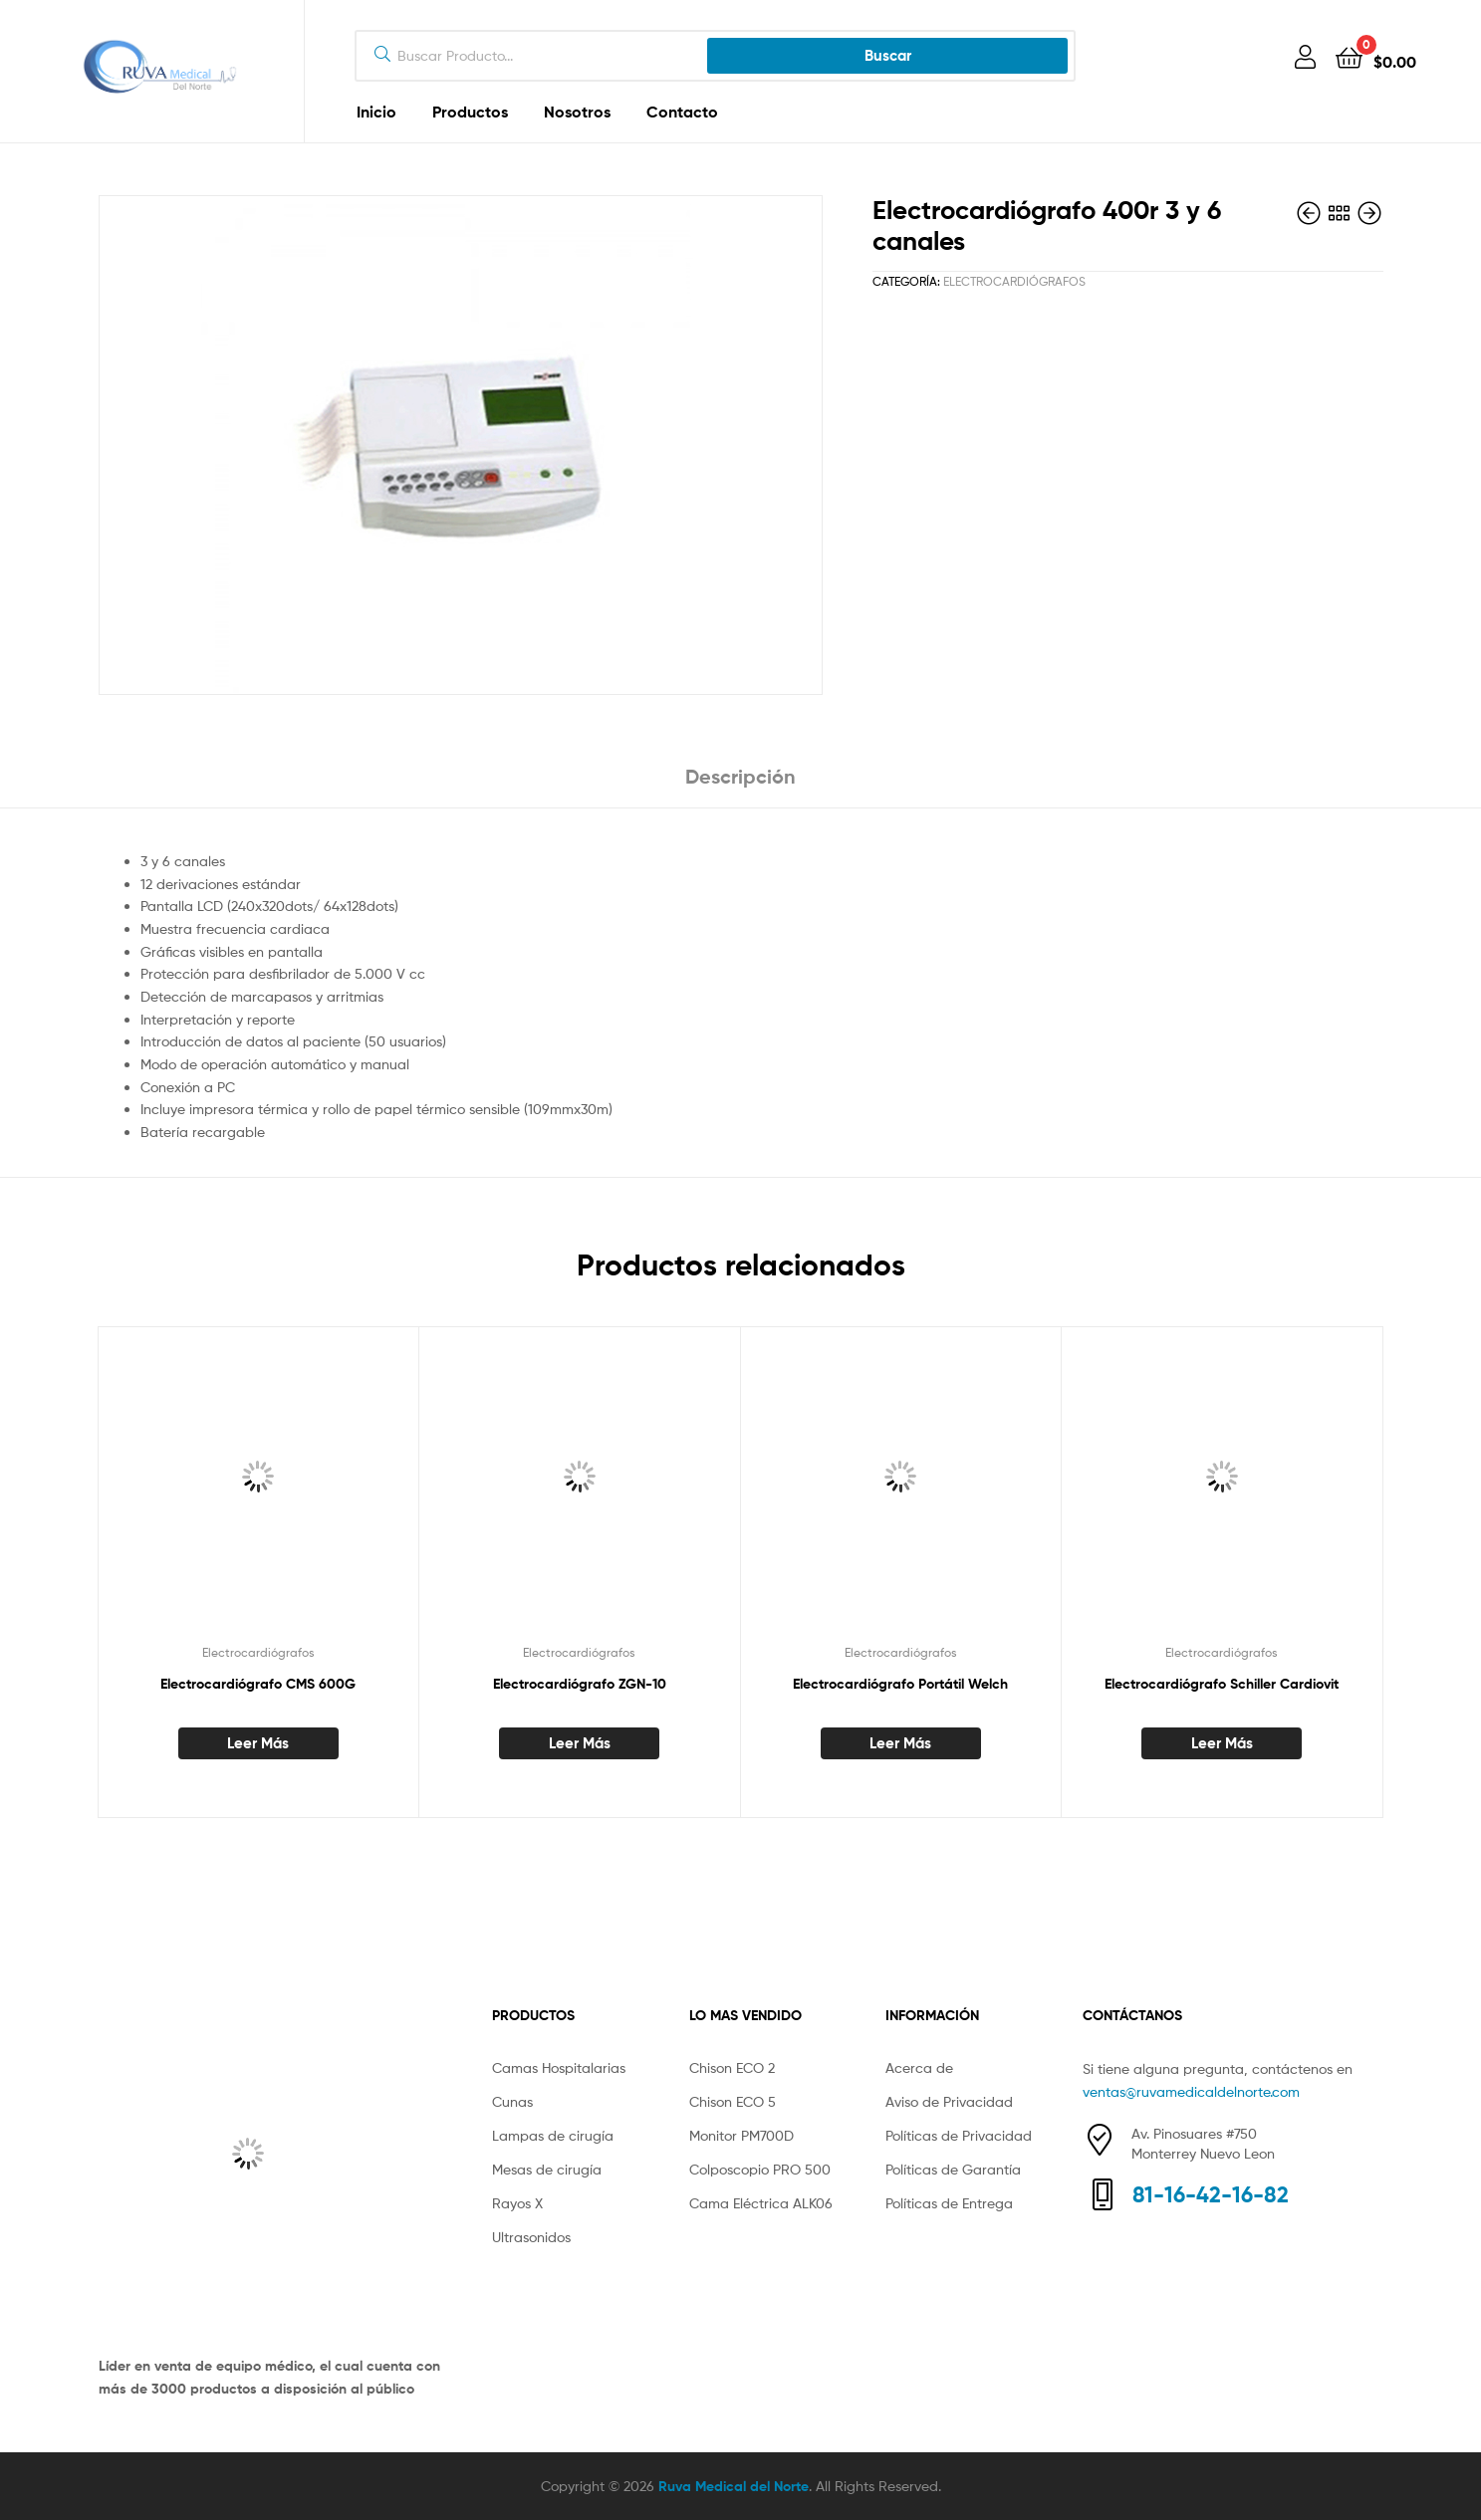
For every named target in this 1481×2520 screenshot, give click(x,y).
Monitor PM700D (741, 2135)
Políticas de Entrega (949, 2202)
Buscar (887, 55)
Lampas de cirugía (553, 2135)
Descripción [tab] (740, 776)
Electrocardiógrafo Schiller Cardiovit (1222, 1684)
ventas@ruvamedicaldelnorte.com (1191, 2091)
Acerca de (919, 2067)
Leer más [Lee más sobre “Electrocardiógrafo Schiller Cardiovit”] (1222, 1742)
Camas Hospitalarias (558, 2067)
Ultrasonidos (531, 2236)
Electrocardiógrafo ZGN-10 (579, 1684)
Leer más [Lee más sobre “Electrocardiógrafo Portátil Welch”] (900, 1742)
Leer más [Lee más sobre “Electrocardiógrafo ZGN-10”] (580, 1742)
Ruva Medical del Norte (733, 2486)
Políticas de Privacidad (958, 2135)
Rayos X (517, 2202)
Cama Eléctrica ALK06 (761, 2202)
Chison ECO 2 (732, 2067)
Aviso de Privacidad (949, 2101)
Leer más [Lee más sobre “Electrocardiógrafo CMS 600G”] (258, 1742)
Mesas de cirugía (547, 2169)
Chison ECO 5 (732, 2101)
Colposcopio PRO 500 (760, 2169)
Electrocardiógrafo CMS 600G (258, 1684)
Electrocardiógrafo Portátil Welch (900, 1684)
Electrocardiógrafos (1014, 281)
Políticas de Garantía (953, 2169)
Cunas (512, 2101)
